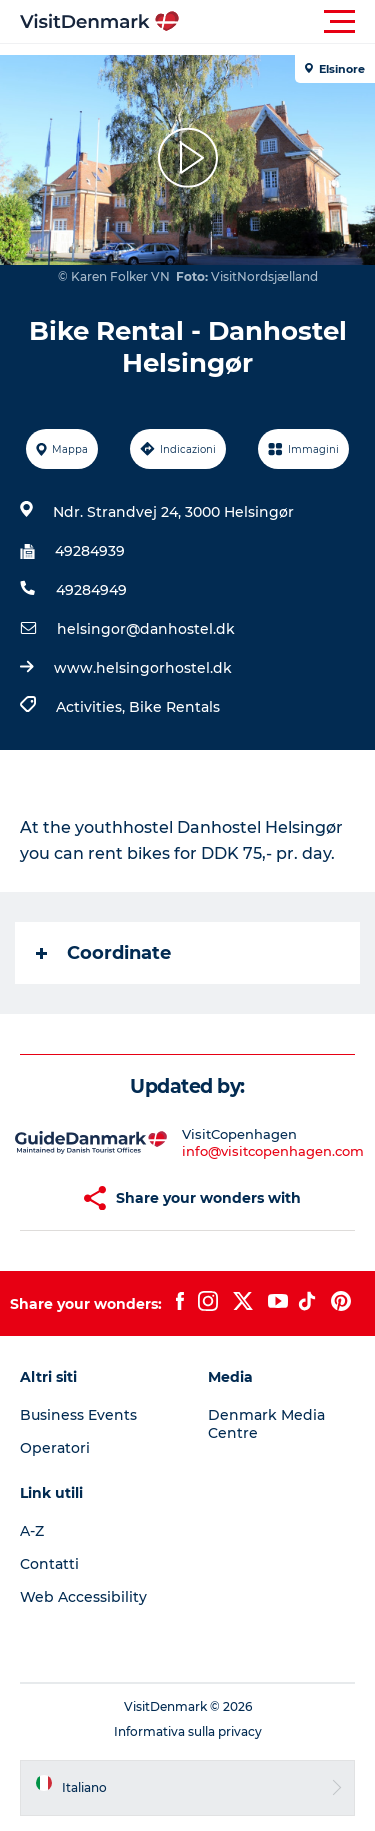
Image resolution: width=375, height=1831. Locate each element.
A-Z (32, 1531)
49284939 (90, 551)
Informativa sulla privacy (188, 1731)
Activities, (92, 707)
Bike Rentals (174, 707)
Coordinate (103, 953)
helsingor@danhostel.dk (146, 629)
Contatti (49, 1564)
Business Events (78, 1415)
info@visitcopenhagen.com (273, 1151)
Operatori (55, 1448)
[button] (277, 22)
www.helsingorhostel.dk (143, 668)
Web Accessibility (83, 1597)
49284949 (91, 590)
